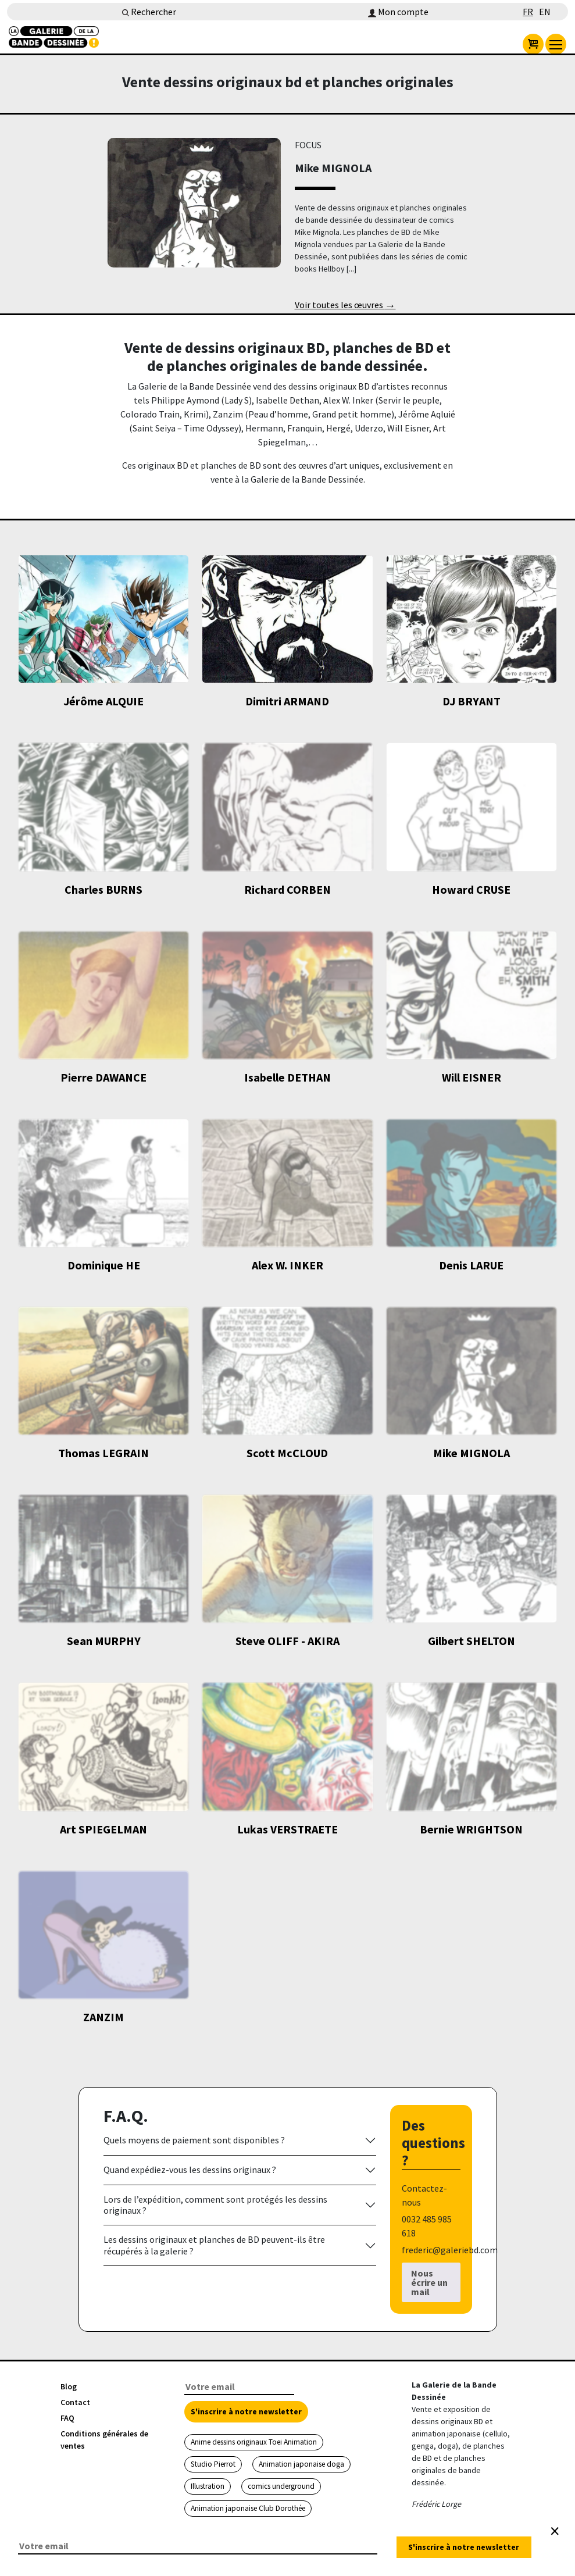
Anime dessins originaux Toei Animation (254, 2442)
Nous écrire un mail (429, 2282)
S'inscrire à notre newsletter (246, 2411)
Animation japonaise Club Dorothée (248, 2508)
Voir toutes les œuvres (345, 305)
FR (528, 11)
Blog (68, 2386)
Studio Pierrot (213, 2464)
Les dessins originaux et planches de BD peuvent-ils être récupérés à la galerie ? (214, 2245)
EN (545, 11)
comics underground (281, 2486)
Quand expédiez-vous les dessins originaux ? (189, 2169)
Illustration (207, 2486)
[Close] (555, 2531)
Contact (75, 2402)
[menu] (555, 44)
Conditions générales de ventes (104, 2439)
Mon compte (398, 11)
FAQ (67, 2418)
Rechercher (149, 11)
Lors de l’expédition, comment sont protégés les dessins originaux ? (215, 2204)
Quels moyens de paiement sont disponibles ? (194, 2140)
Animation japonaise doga (301, 2464)
